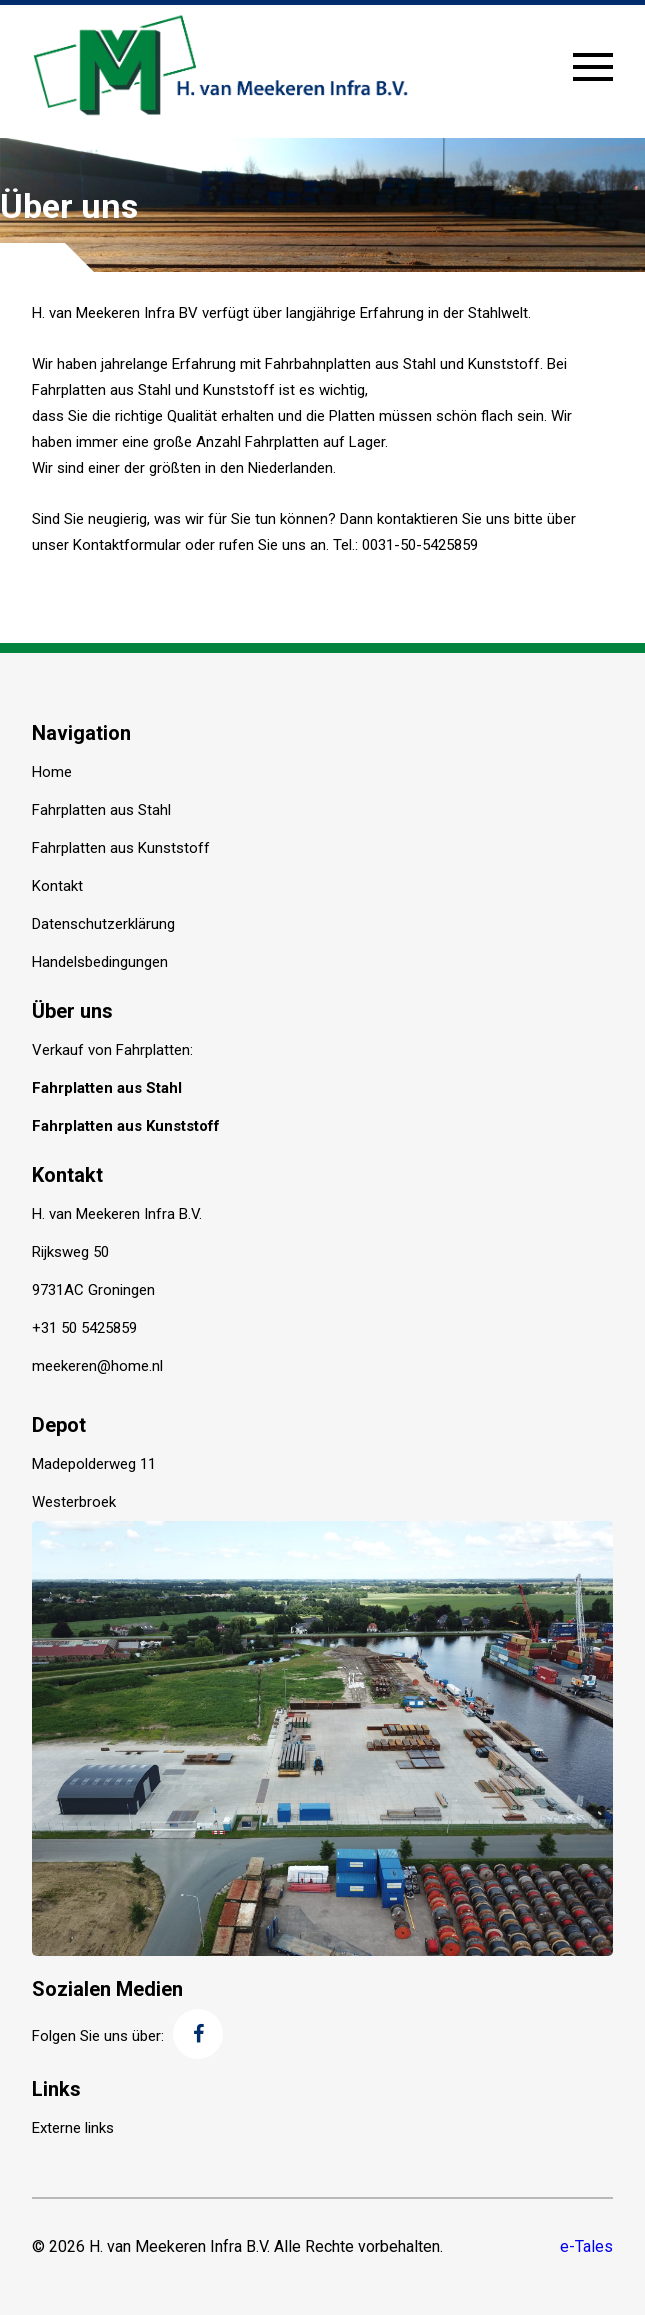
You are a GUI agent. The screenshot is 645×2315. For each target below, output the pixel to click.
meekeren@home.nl (97, 1366)
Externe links (73, 2128)
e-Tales (586, 2246)
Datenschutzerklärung (103, 924)
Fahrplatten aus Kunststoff (121, 848)
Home (52, 772)
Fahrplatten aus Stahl (101, 810)
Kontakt (57, 886)
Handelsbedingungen (100, 962)
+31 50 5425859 (84, 1328)
